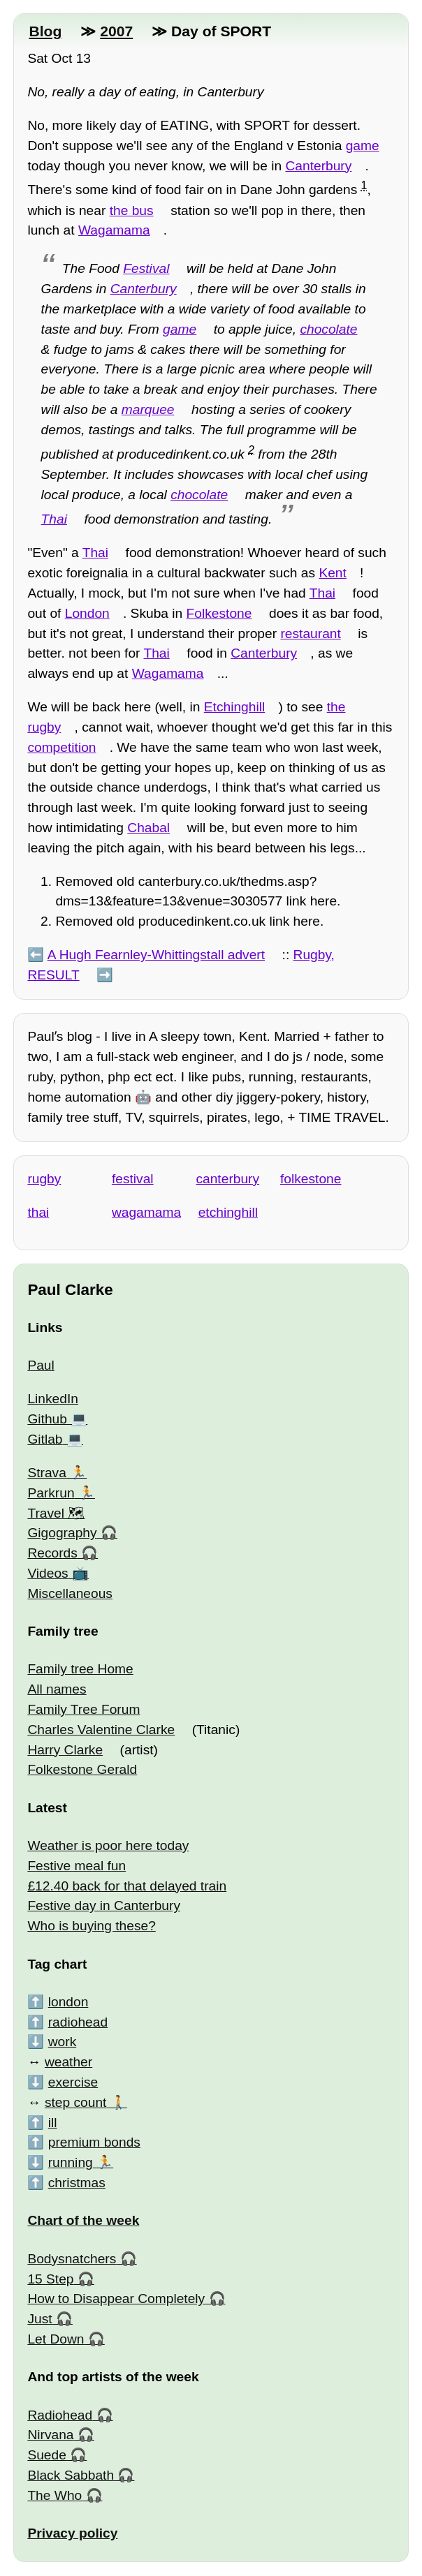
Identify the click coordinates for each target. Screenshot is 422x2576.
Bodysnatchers (71, 2258)
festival (133, 1178)
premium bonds (94, 2142)
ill (52, 2122)
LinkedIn (52, 1398)
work (62, 2041)
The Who (54, 2495)
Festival (146, 268)
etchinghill (228, 1212)
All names (56, 1689)
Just (39, 2318)
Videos (47, 1573)
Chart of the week (83, 2220)
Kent (332, 572)
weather (68, 2062)
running (70, 2162)
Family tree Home (80, 1668)
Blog (45, 31)
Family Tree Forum (83, 1709)
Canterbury (318, 165)
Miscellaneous (69, 1593)
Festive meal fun (76, 1865)
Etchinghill (234, 706)
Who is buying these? (91, 1925)
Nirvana (50, 2434)
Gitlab (44, 1439)
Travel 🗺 (56, 1513)
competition (61, 747)
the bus (132, 210)
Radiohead (59, 2415)
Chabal (148, 827)
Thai (54, 519)
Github (47, 1419)
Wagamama (114, 230)
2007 (116, 31)
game (362, 145)
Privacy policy (72, 2533)
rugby (44, 1178)
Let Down (55, 2339)
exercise (73, 2082)
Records (52, 1553)
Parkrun (50, 1493)
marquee (148, 409)
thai (38, 1212)
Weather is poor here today (108, 1845)
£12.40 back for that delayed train (126, 1886)
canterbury (227, 1178)
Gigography (61, 1532)
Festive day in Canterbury (103, 1905)
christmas (77, 2182)
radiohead (78, 2022)
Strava (46, 1472)
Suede (46, 2455)
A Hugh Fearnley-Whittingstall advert (156, 954)
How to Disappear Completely (116, 2298)
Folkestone (219, 613)
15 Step (50, 2279)
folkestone (310, 1178)
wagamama (146, 1212)
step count (76, 2102)
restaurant (310, 633)
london (68, 2001)
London (87, 613)
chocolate (328, 329)
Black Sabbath (70, 2475)
